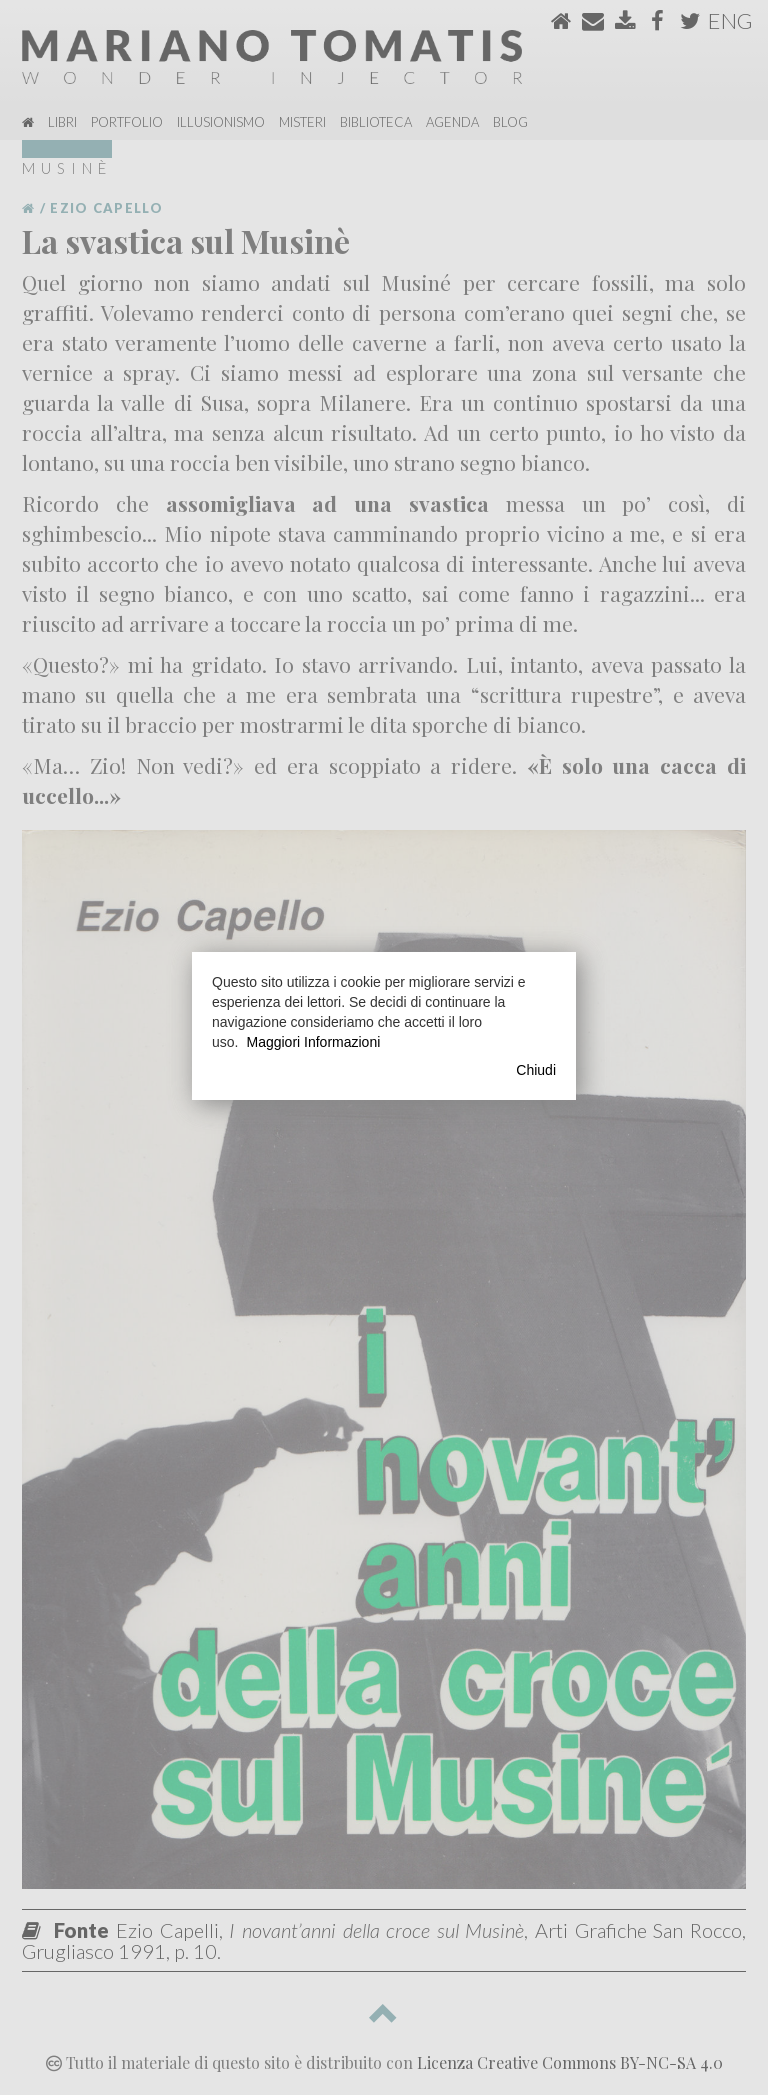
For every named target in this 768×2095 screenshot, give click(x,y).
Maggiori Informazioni (313, 1042)
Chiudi (536, 1070)
